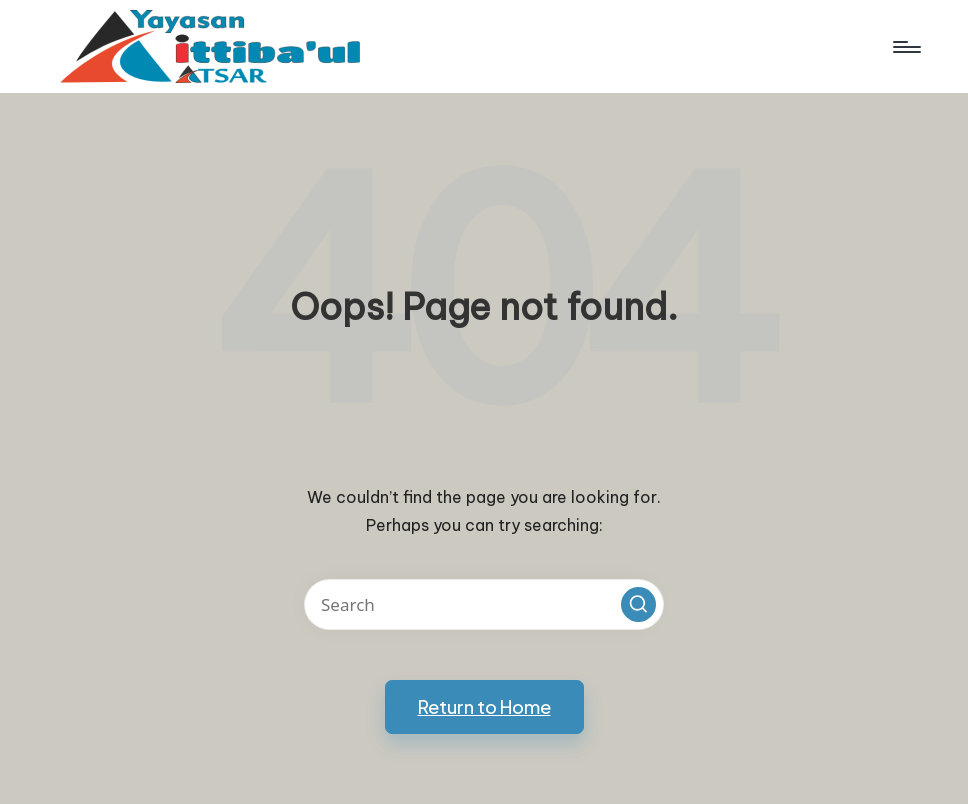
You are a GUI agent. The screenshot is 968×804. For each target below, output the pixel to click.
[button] (638, 604)
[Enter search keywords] (484, 604)
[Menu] (905, 47)
